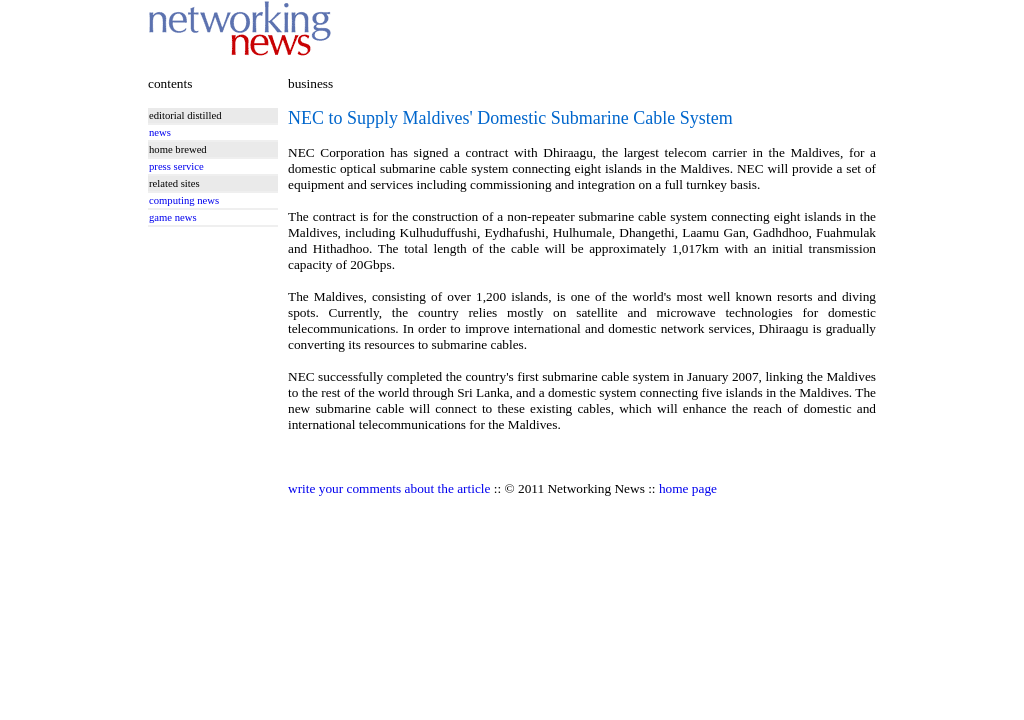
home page (688, 488)
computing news (184, 200)
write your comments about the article (389, 488)
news (160, 132)
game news (173, 217)
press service (176, 166)
